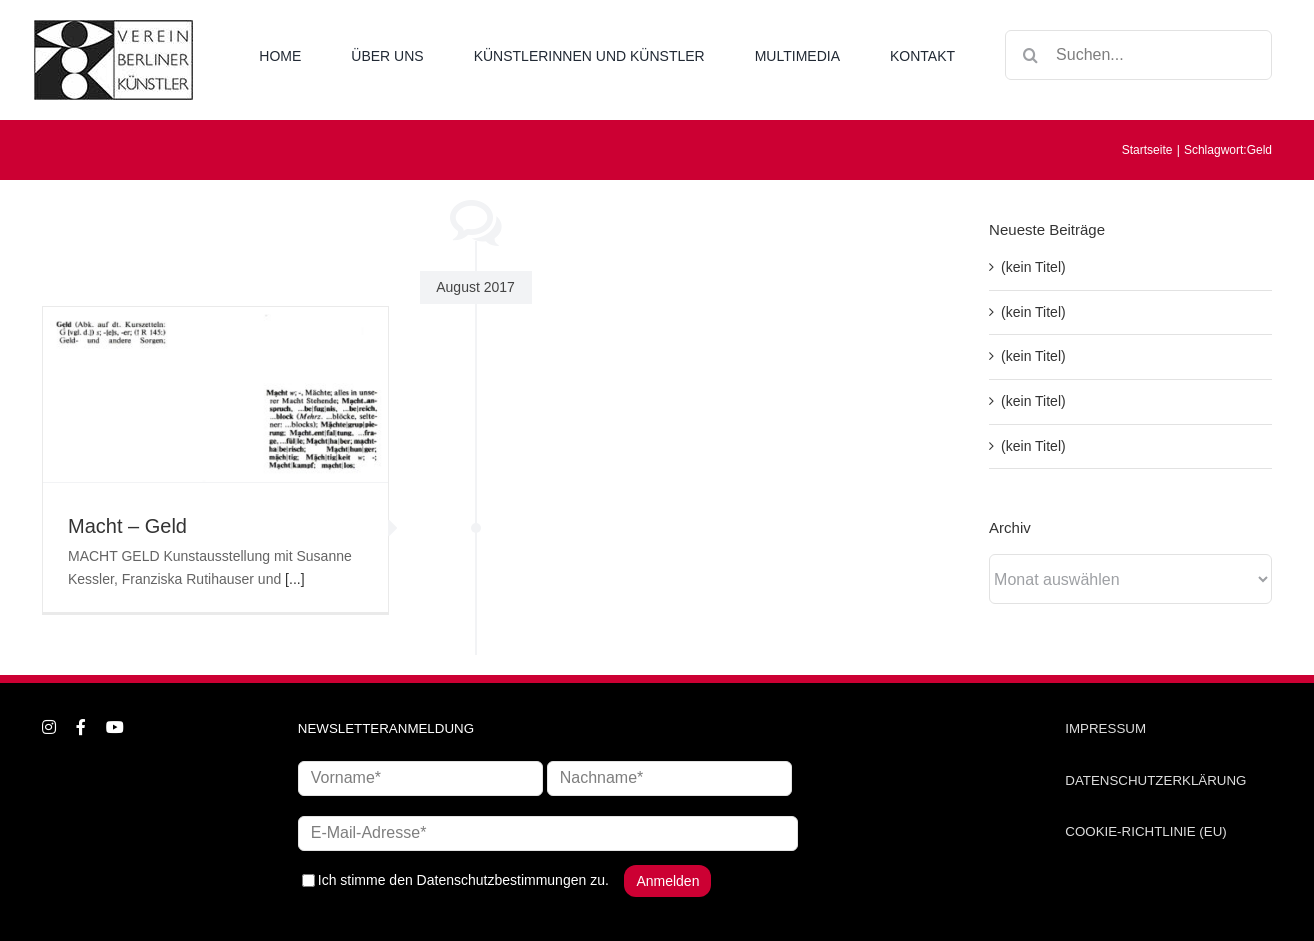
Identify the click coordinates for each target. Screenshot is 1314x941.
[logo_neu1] (113, 27)
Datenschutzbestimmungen (502, 879)
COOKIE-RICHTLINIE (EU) (1145, 831)
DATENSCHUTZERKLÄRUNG (1155, 780)
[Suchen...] (1138, 55)
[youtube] (115, 727)
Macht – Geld (127, 526)
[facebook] (81, 727)
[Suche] (1030, 55)
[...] (294, 579)
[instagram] (49, 727)
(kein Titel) (1033, 267)
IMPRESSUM (1105, 728)
